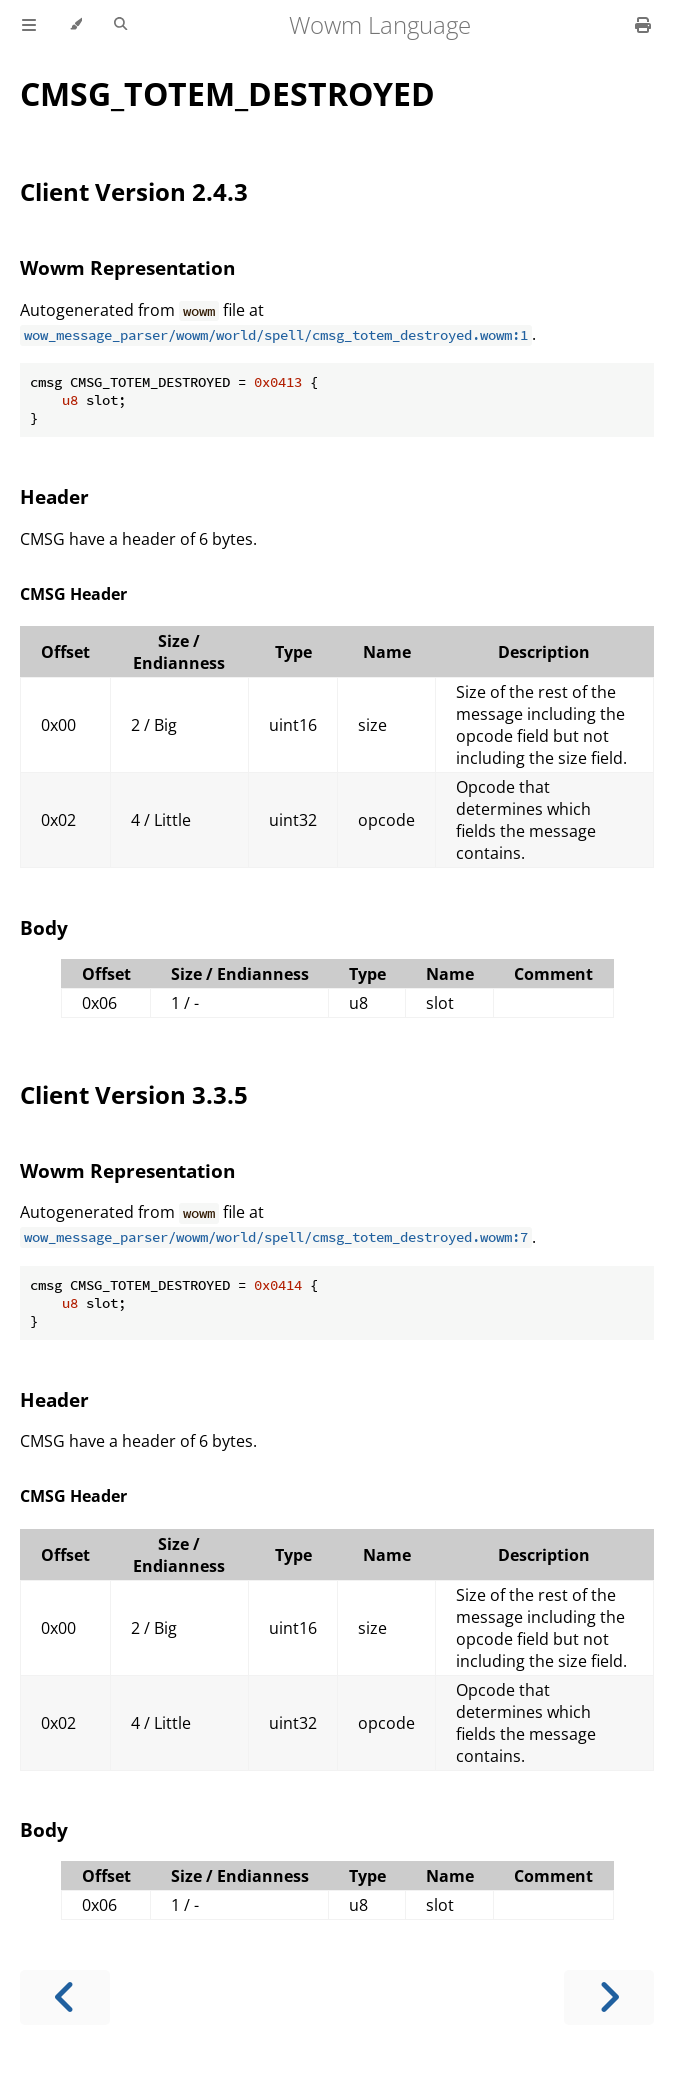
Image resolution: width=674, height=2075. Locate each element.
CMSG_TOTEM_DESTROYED (227, 93)
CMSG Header (73, 594)
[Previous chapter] (65, 1997)
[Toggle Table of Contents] (29, 25)
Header (54, 496)
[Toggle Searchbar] (120, 25)
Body (44, 927)
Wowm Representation (127, 267)
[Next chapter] (609, 1997)
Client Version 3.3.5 (134, 1094)
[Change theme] (75, 25)
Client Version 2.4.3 (134, 191)
